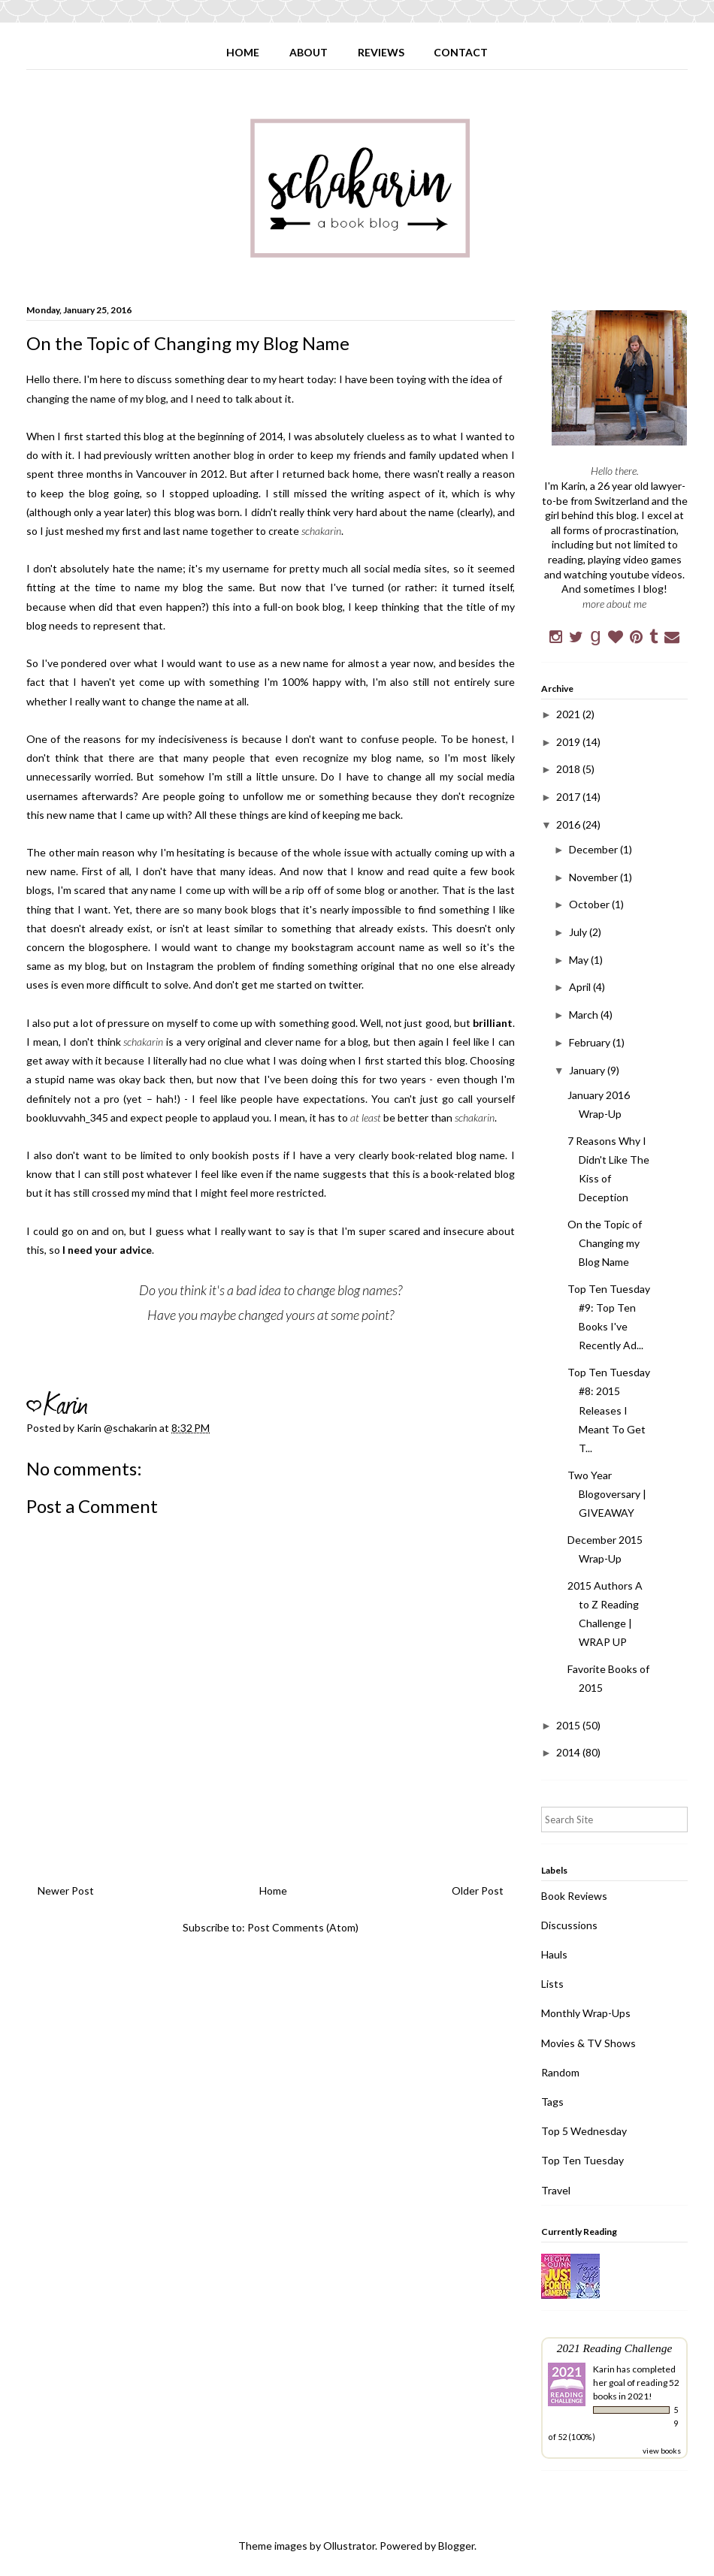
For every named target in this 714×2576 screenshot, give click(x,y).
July (579, 932)
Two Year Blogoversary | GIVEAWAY (606, 1494)
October (590, 904)
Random (560, 2072)
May (580, 959)
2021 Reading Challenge (615, 2348)
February (591, 1042)
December (594, 849)
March (585, 1014)
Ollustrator (349, 2545)
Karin (604, 2369)
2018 (569, 769)
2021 (569, 714)
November (594, 877)
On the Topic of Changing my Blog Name (604, 1243)
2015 (569, 1725)
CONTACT (461, 52)
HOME (242, 52)
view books (662, 2450)
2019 (569, 741)
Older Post (478, 1890)
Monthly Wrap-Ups (586, 2013)
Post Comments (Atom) (303, 1927)
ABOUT (308, 52)
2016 (569, 824)
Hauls (554, 1954)
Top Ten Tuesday (582, 2160)
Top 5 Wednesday (584, 2131)
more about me (614, 603)
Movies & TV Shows (588, 2043)
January (588, 1070)
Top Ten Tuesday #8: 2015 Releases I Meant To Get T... (608, 1410)
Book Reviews (574, 1895)
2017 (569, 796)
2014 (569, 1752)
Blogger (456, 2545)
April (581, 986)
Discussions (569, 1925)
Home (273, 1890)
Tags (552, 2101)
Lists (552, 1983)
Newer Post (66, 1890)
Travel (555, 2190)
